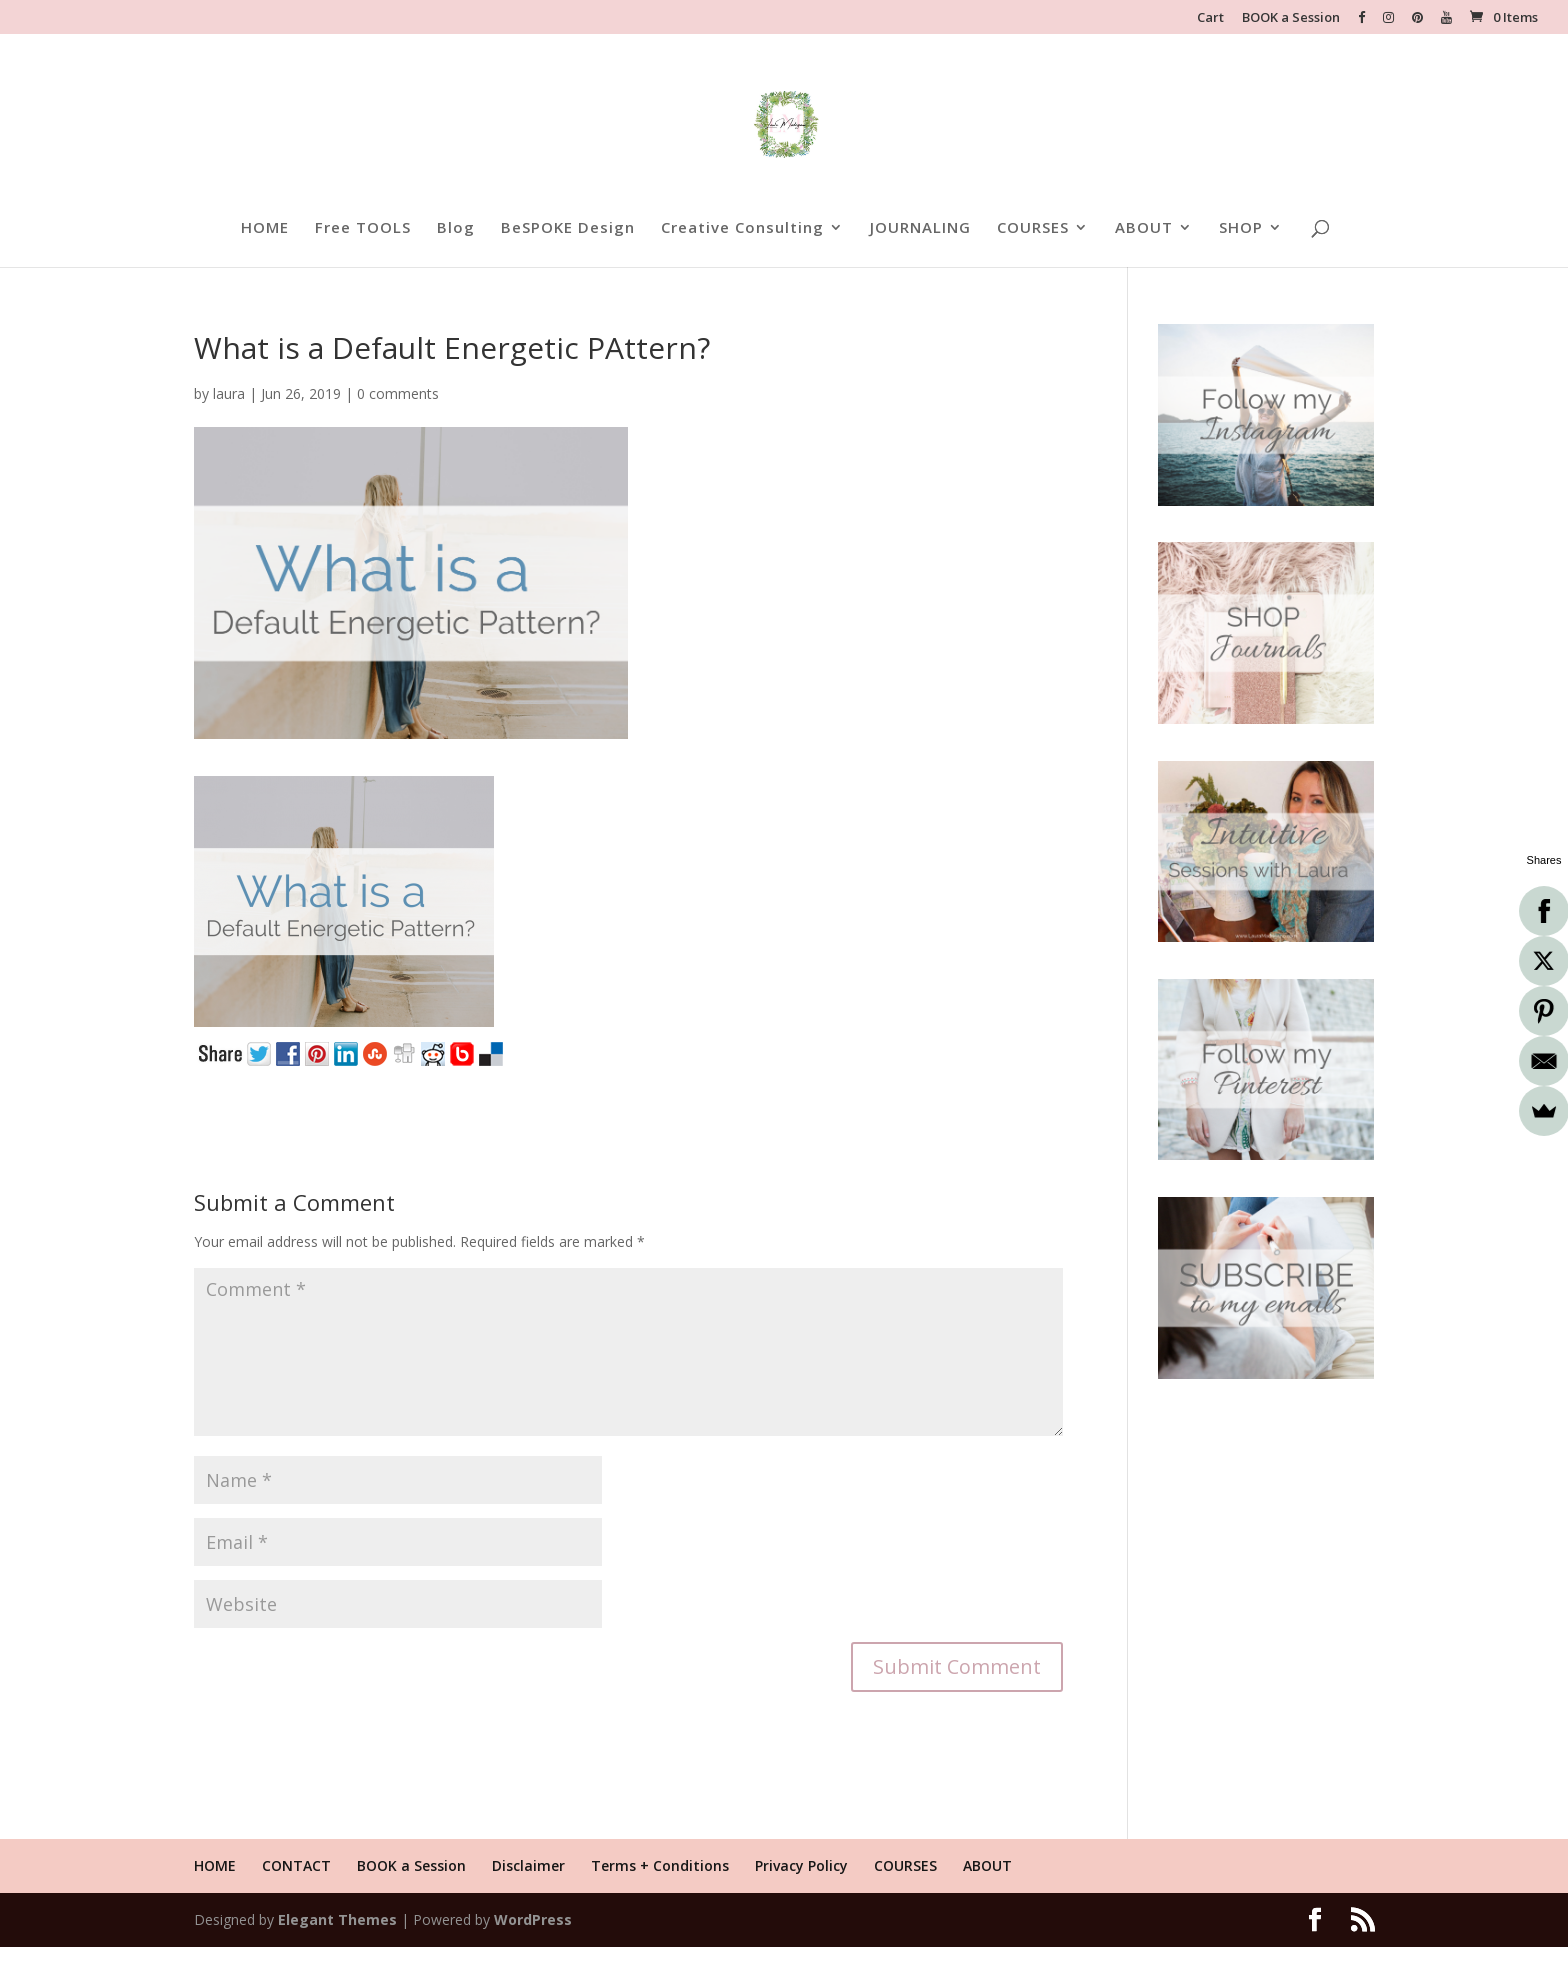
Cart (1210, 18)
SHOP (1241, 228)
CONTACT (296, 1865)
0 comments (398, 393)
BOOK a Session (1291, 18)
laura (229, 393)
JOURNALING (920, 228)
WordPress (533, 1919)
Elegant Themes (337, 1919)
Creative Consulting (742, 228)
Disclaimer (528, 1865)
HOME (265, 228)
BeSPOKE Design (568, 228)
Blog (456, 228)
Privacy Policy (801, 1865)
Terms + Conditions (660, 1865)
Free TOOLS (363, 228)
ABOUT (1144, 228)
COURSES (1033, 228)
